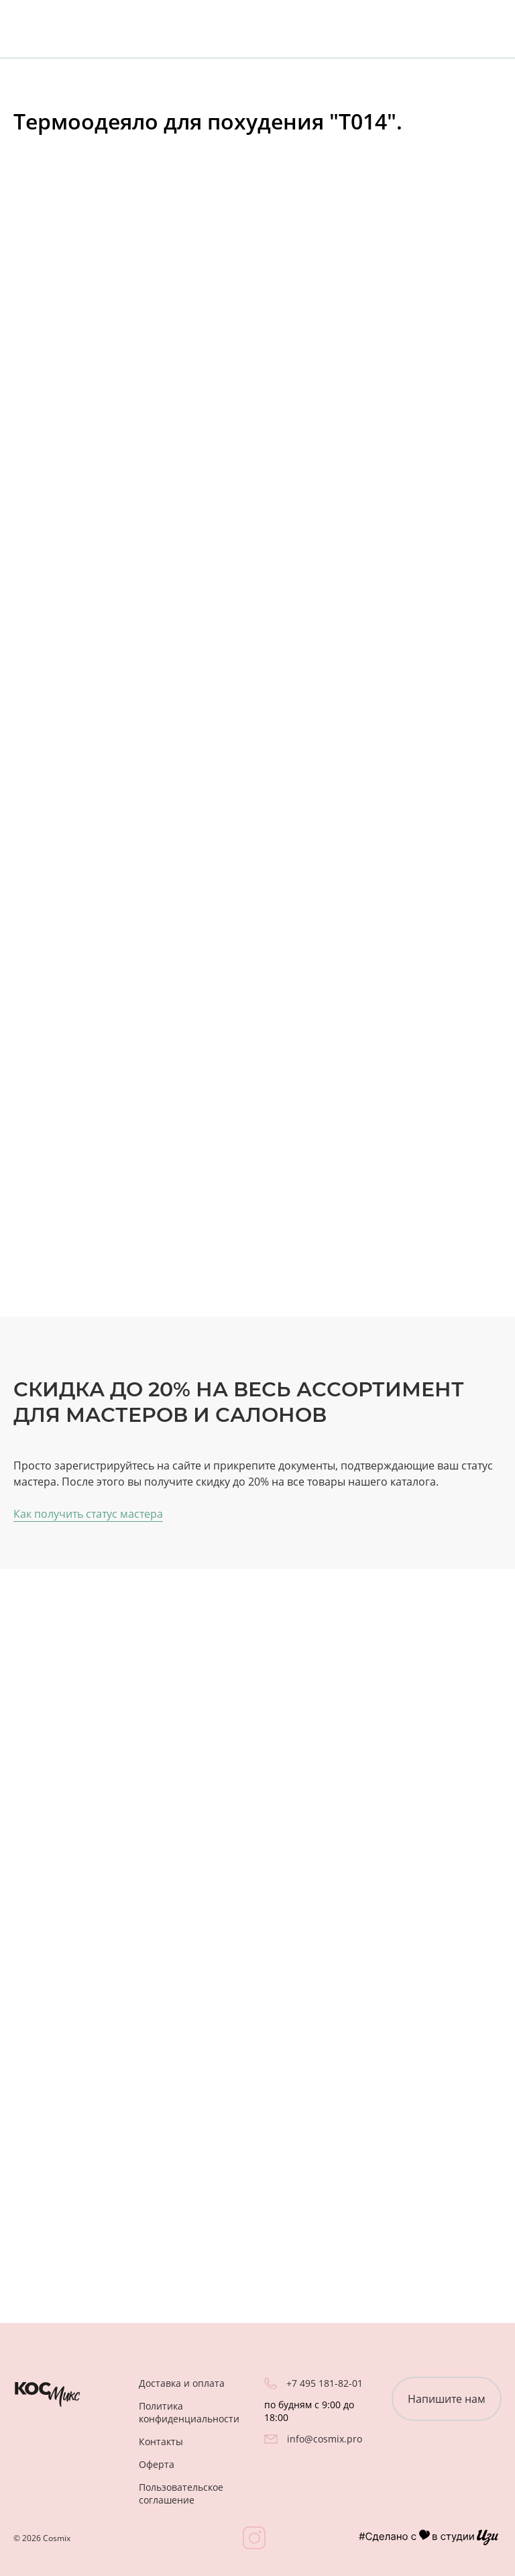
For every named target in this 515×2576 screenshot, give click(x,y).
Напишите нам (446, 2398)
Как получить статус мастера (88, 1513)
